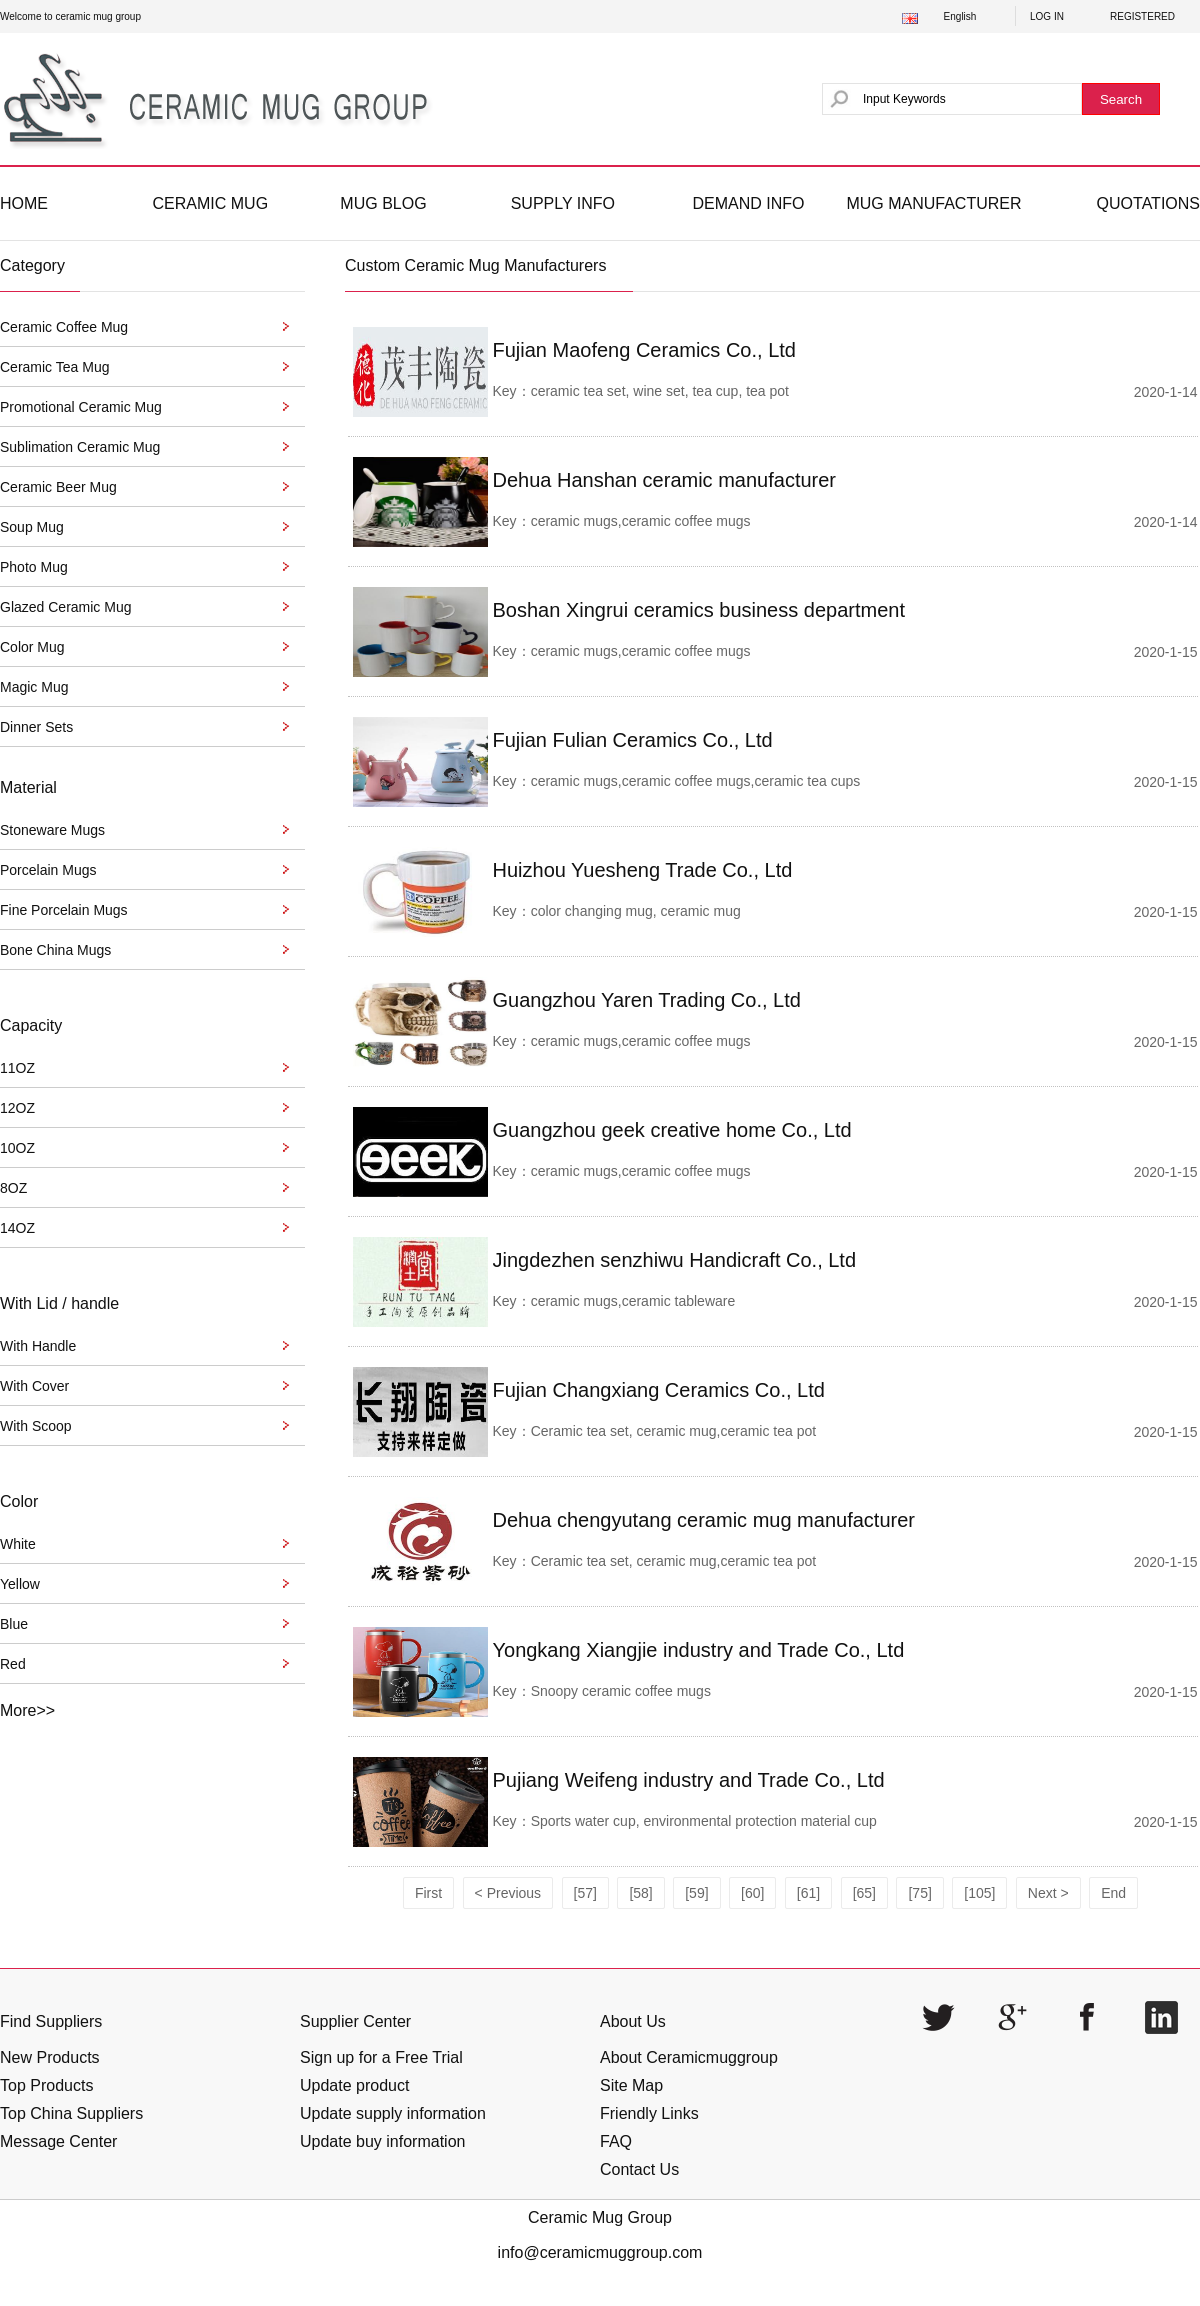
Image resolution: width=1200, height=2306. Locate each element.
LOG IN (1047, 16)
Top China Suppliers (71, 2113)
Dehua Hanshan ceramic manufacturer (665, 480)
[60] (752, 1893)
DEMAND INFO (748, 203)
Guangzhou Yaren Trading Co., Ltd (647, 1000)
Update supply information (393, 2113)
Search (1121, 99)
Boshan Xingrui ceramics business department (699, 610)
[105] (979, 1893)
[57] (585, 1893)
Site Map (631, 2085)
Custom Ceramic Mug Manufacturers (475, 265)
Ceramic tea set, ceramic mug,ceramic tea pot (674, 1431)
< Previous (508, 1893)
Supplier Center (355, 2021)
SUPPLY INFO (563, 203)
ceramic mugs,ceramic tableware (633, 1301)
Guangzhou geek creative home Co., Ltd (672, 1130)
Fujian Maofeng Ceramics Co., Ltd (644, 350)
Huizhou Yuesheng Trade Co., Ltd (643, 870)
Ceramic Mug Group (600, 2217)
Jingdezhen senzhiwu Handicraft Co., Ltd (675, 1260)
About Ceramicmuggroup (689, 2057)
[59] (696, 1893)
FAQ (616, 2141)
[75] (919, 1893)
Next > (1048, 1893)
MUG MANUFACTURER (933, 203)
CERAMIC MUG (211, 203)
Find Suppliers (51, 2021)
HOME (24, 203)
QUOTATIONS (1148, 203)
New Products (50, 2057)
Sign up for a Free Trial (381, 2057)
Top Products (46, 2085)
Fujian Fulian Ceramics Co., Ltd (633, 740)
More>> (27, 1710)
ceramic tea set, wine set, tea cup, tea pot (660, 391)
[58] (640, 1893)
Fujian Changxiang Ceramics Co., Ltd (659, 1390)
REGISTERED (1142, 16)
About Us (633, 2021)
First (428, 1893)
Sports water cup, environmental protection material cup (704, 1821)
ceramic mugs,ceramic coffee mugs (641, 521)
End (1113, 1893)
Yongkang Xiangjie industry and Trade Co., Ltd (699, 1650)
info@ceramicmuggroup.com (600, 2252)
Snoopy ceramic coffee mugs (621, 1691)
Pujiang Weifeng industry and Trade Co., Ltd (689, 1780)
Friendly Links (649, 2113)
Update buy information (382, 2141)
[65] (864, 1893)
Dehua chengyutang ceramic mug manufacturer (704, 1520)
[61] (808, 1893)
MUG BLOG (383, 203)
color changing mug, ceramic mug (636, 911)
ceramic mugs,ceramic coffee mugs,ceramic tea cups (696, 781)
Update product (354, 2085)
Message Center (58, 2141)
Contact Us (639, 2169)
